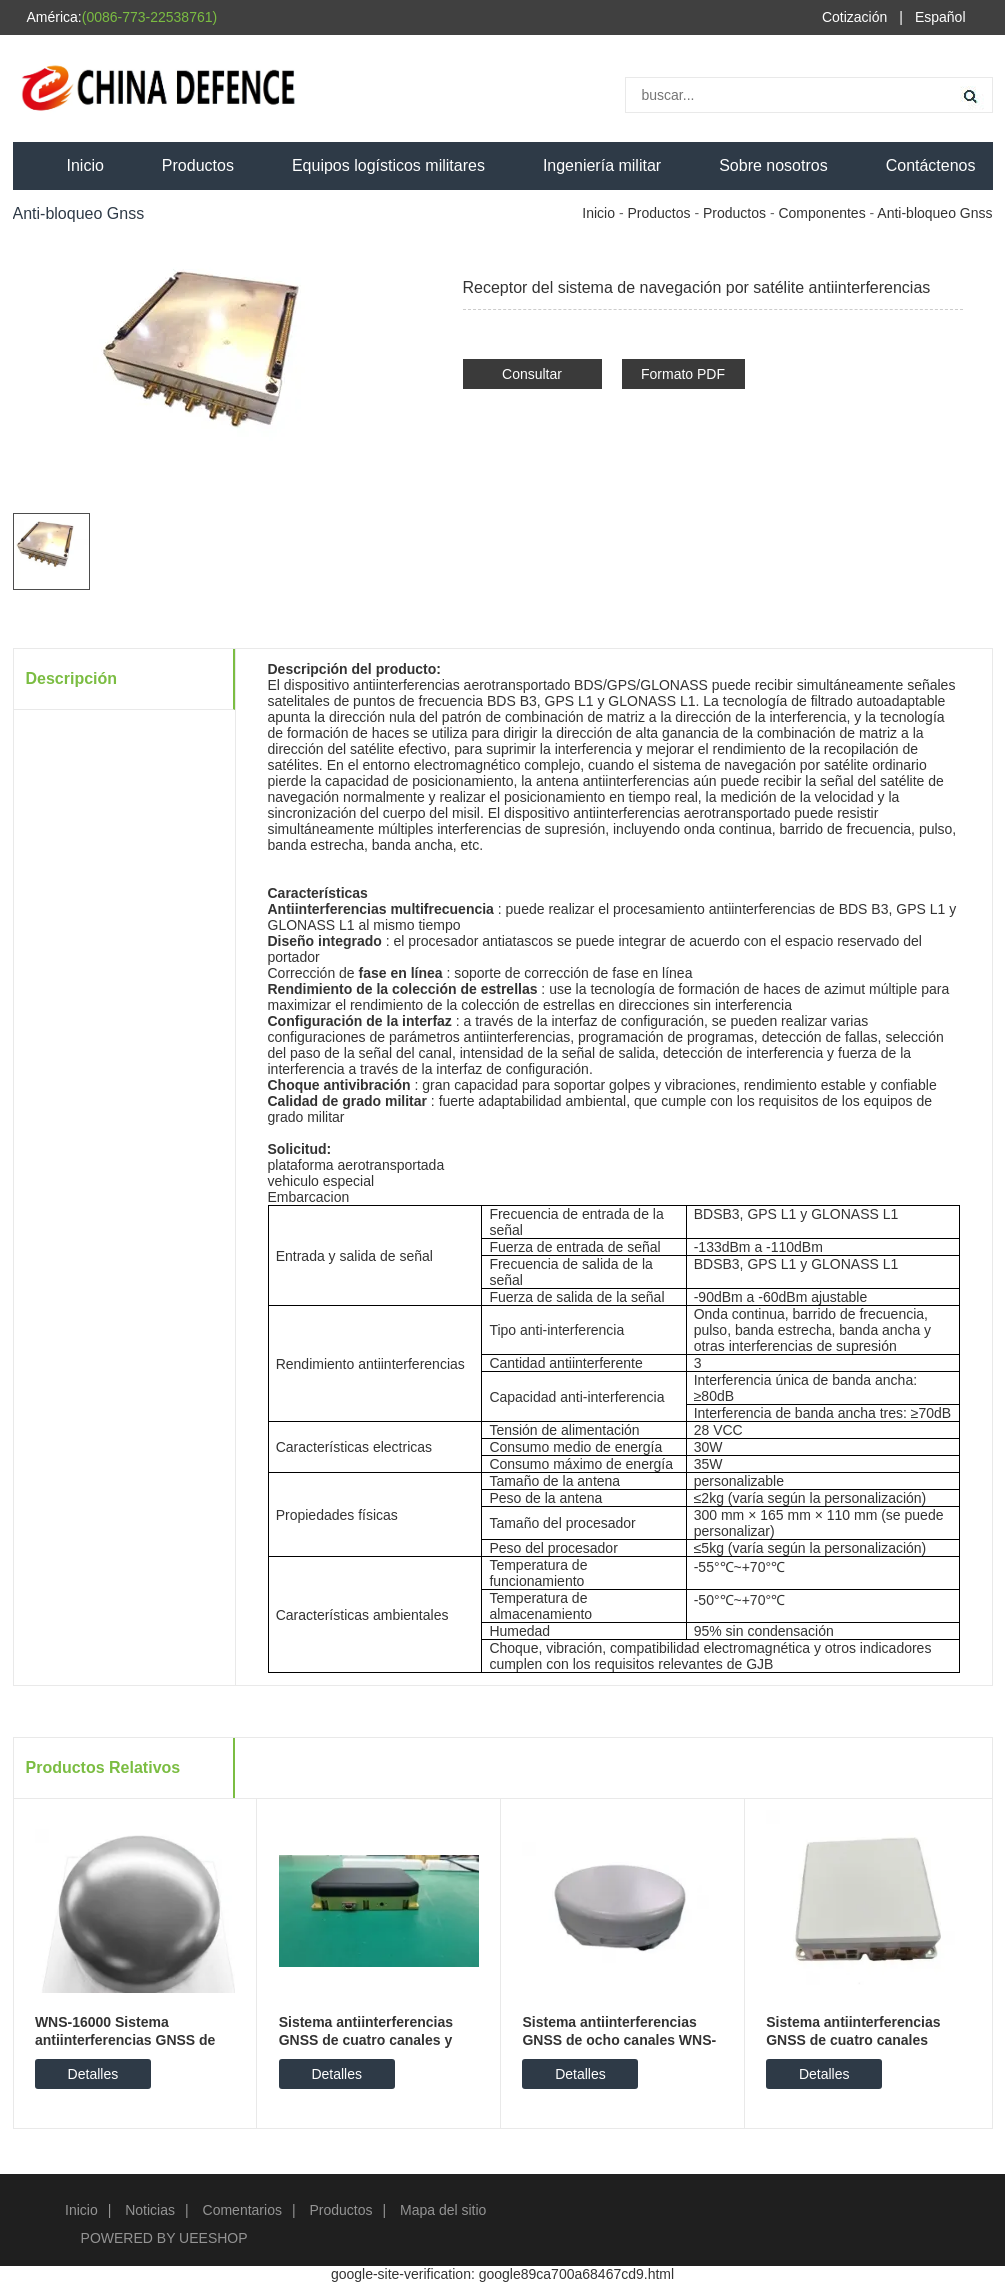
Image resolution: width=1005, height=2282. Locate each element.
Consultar (532, 374)
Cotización (854, 17)
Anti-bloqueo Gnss (934, 213)
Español (940, 17)
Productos (198, 165)
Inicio (85, 165)
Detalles (93, 2074)
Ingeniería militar (602, 165)
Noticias (150, 2210)
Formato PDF (683, 374)
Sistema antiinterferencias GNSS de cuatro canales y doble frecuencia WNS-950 (367, 2040)
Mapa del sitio (443, 2210)
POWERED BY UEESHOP (164, 2238)
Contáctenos (931, 165)
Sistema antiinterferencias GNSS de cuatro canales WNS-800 (853, 2040)
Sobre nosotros (773, 165)
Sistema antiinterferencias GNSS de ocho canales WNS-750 (619, 2040)
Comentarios (242, 2210)
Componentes (821, 213)
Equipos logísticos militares (388, 165)
